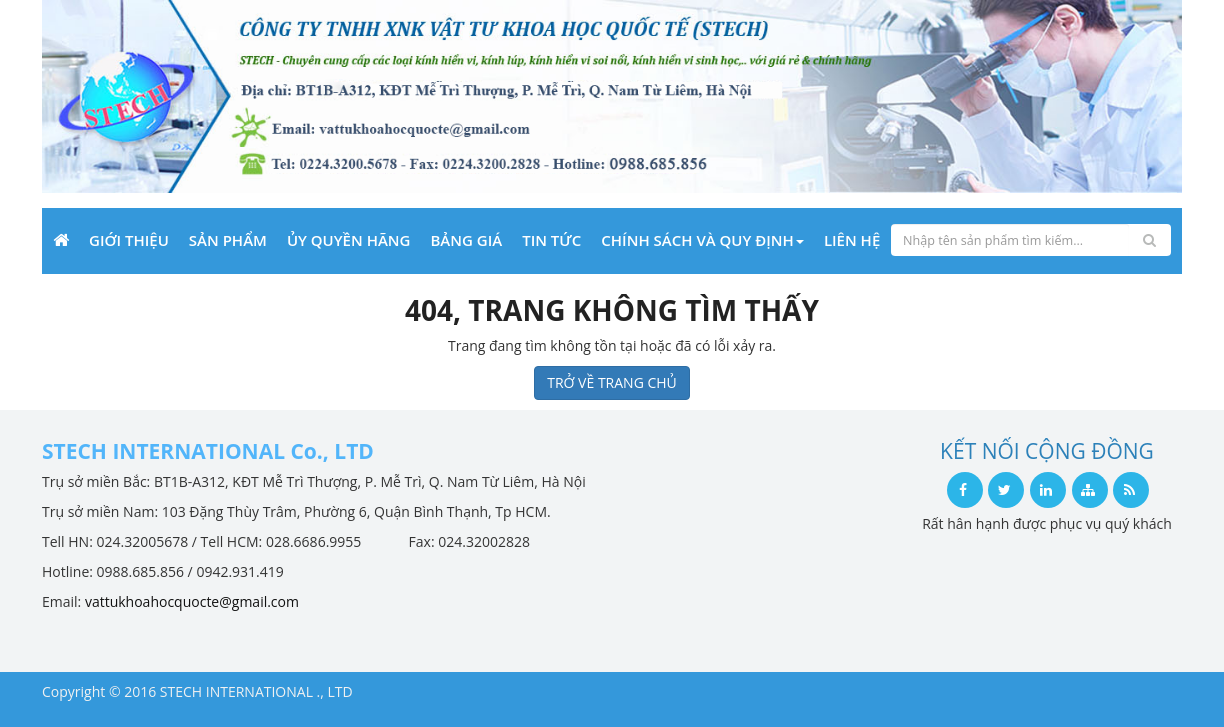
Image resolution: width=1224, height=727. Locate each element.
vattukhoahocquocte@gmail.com (192, 601)
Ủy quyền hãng (349, 240)
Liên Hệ (852, 240)
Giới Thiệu (129, 240)
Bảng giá (466, 240)
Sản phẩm (228, 240)
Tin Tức (551, 240)
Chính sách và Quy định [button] (702, 240)
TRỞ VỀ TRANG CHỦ (612, 382)
